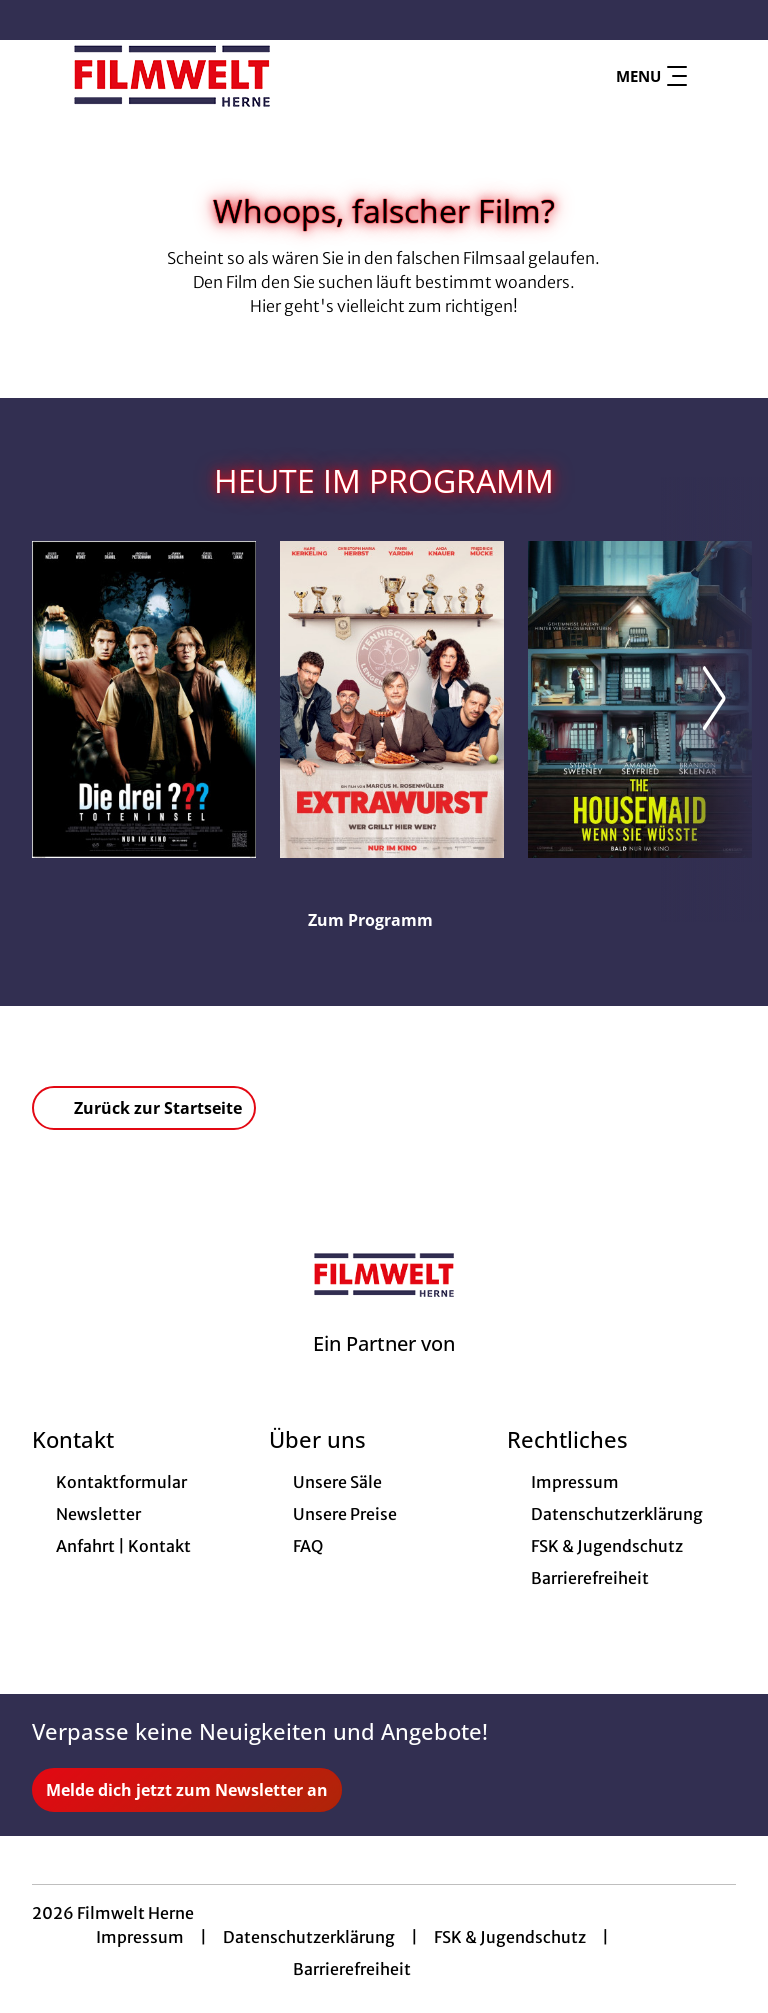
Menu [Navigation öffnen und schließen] (651, 76)
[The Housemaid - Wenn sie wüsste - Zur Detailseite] (640, 699)
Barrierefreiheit (352, 1969)
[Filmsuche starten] (716, 76)
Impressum (140, 1937)
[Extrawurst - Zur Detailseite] (392, 699)
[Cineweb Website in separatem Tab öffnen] (384, 1369)
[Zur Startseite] (172, 76)
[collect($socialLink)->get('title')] (36, 20)
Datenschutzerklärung (309, 1937)
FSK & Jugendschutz (510, 1937)
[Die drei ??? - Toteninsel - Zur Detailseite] (144, 699)
